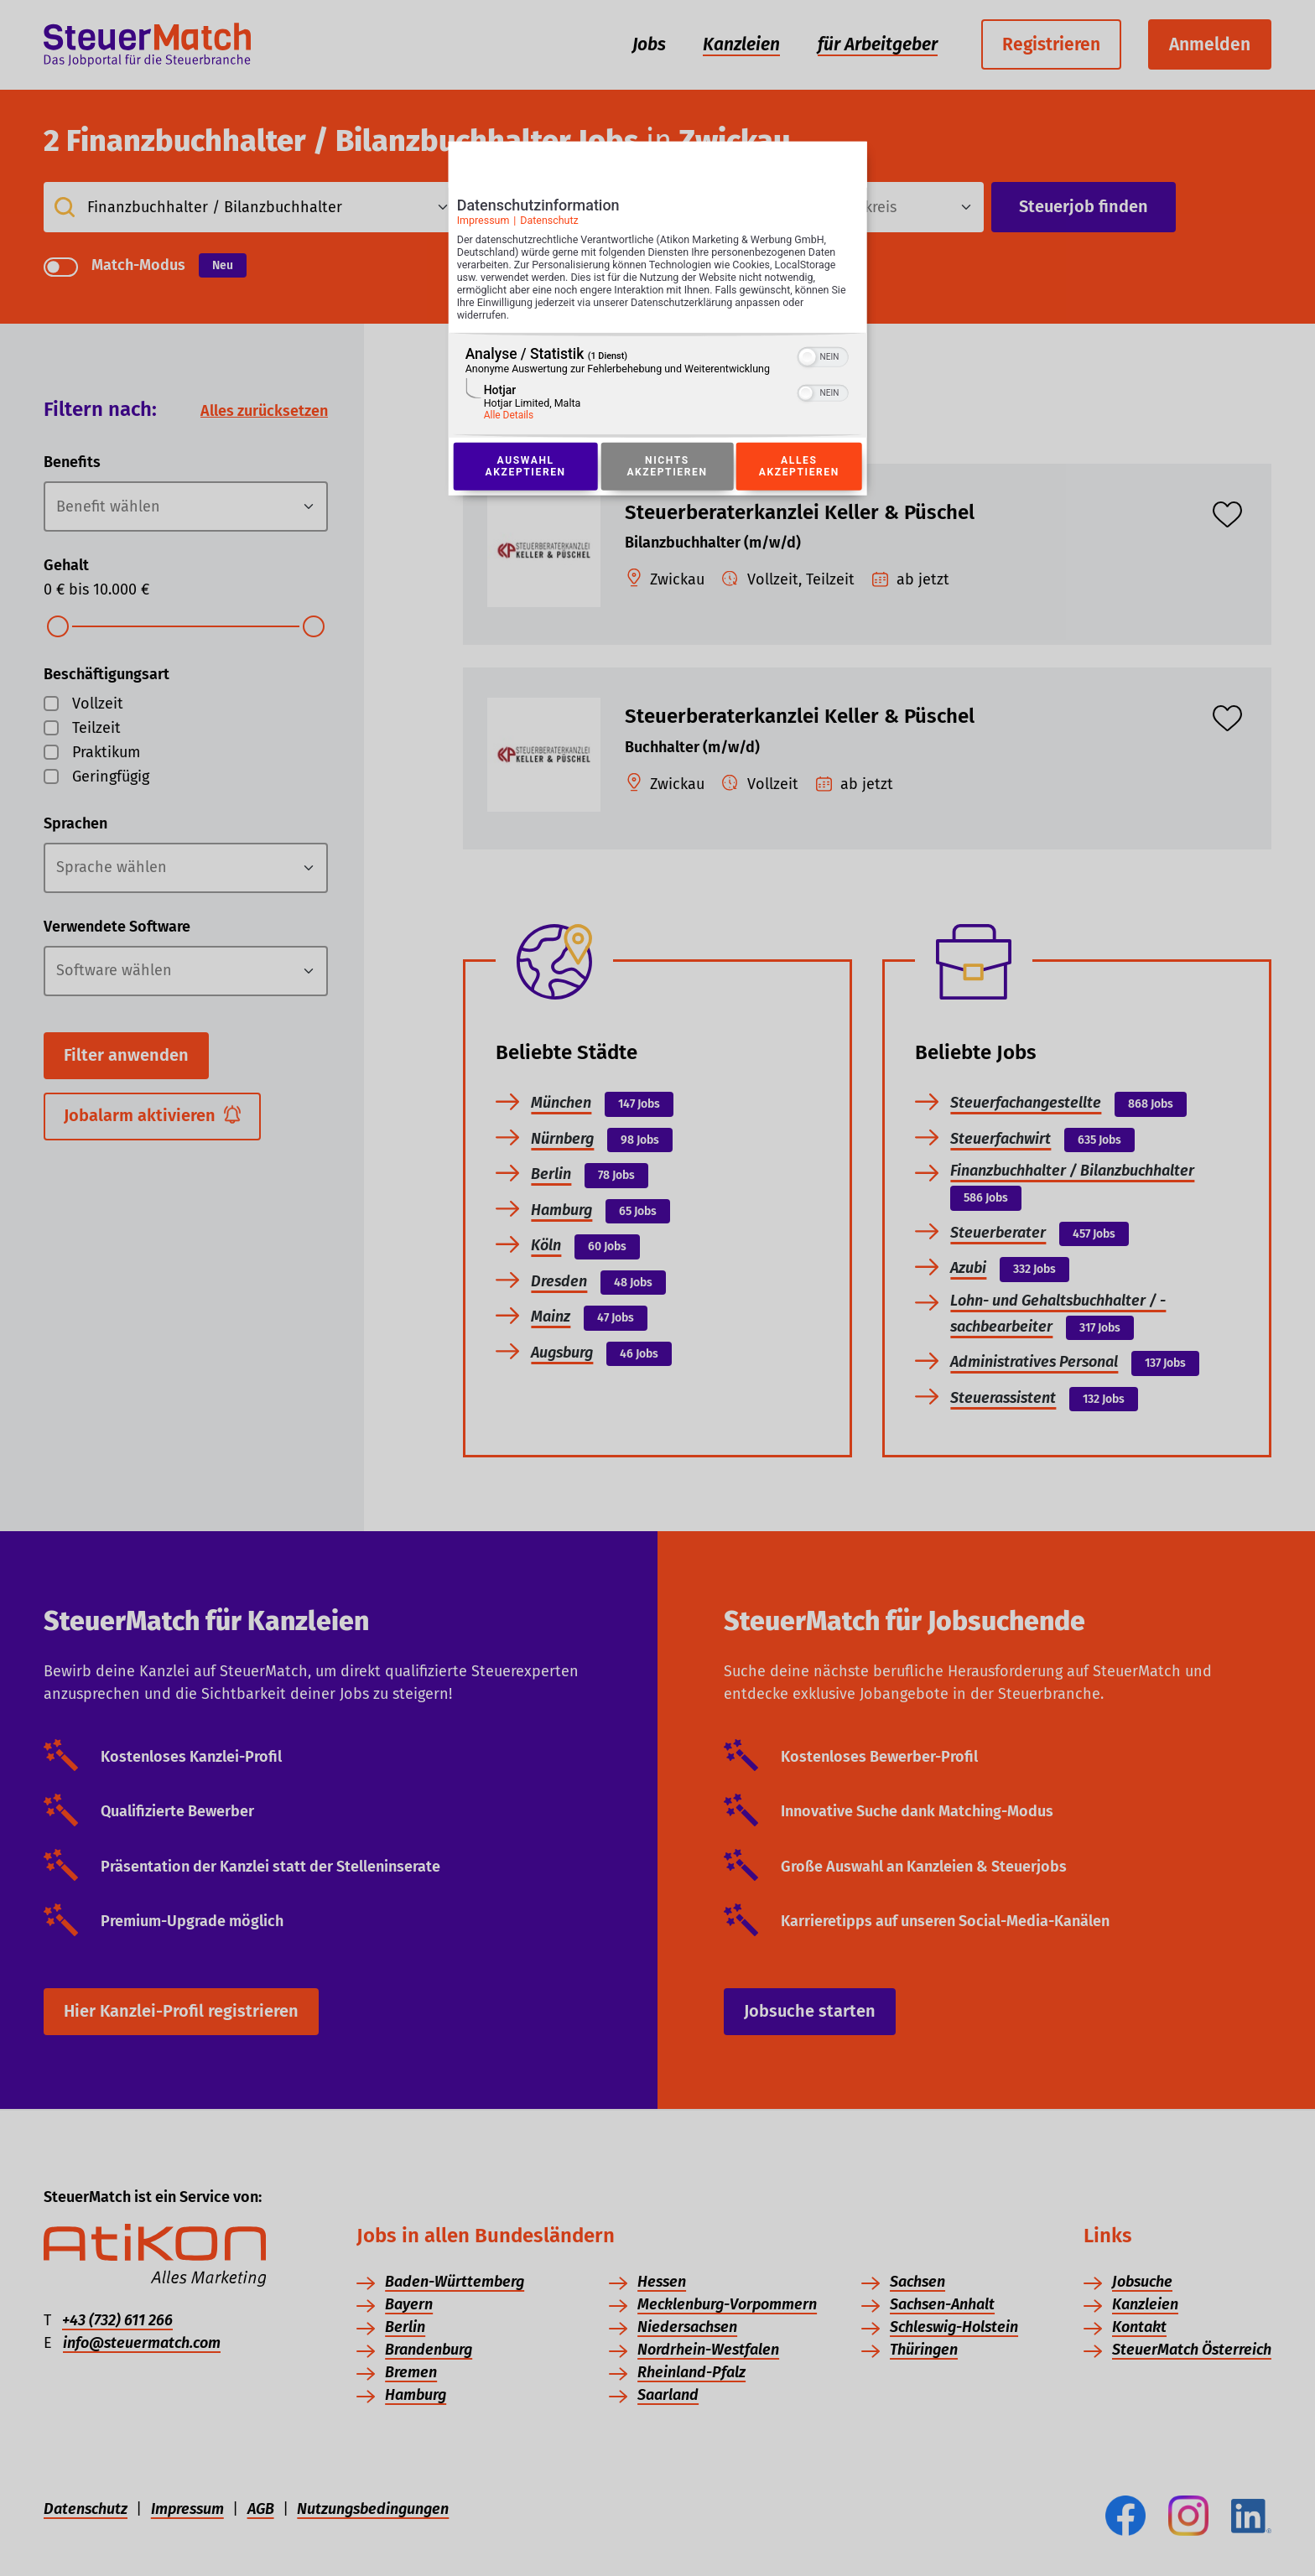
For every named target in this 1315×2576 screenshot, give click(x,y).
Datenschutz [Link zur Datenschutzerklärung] (549, 222)
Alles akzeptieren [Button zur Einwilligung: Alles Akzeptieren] (799, 470)
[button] (807, 359)
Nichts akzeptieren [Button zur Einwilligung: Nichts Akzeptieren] (667, 470)
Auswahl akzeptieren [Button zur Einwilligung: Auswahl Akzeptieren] (525, 470)
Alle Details (508, 417)
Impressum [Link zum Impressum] (482, 222)
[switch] (823, 358)
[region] (657, 388)
